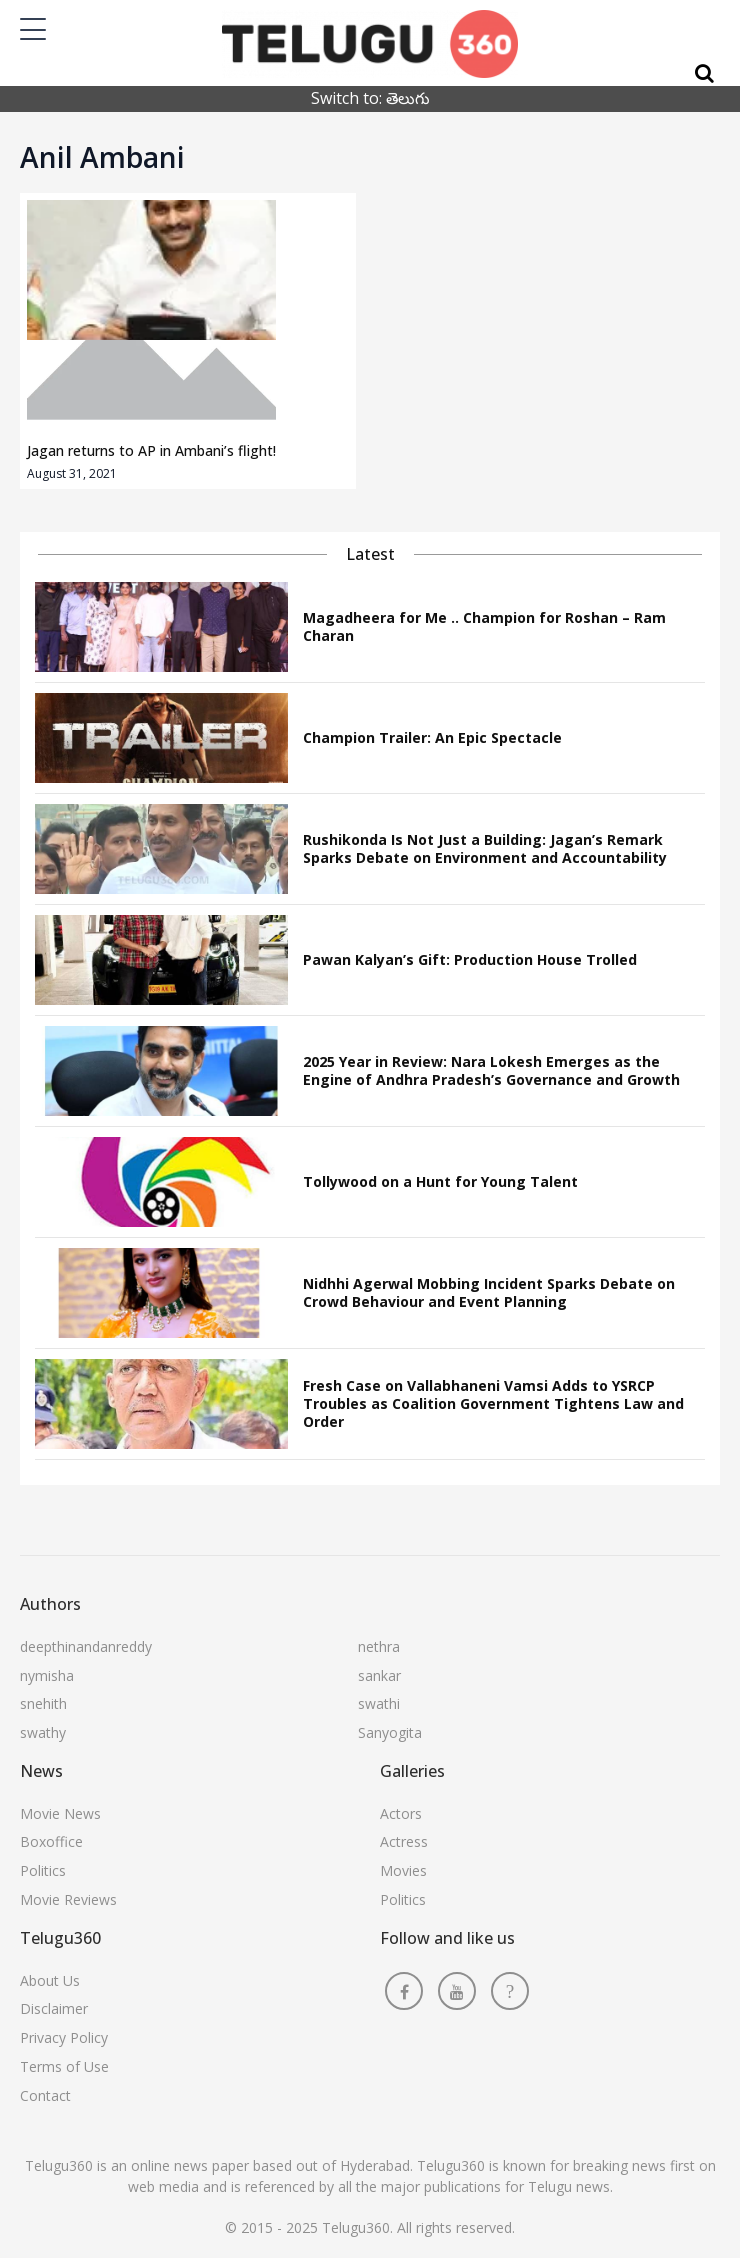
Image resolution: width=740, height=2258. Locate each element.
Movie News (60, 1813)
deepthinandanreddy (86, 1646)
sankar (379, 1675)
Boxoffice (51, 1841)
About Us (50, 1980)
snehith (43, 1703)
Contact (45, 2095)
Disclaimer (54, 2008)
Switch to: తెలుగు (370, 98)
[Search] (704, 73)
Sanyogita (390, 1732)
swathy (43, 1732)
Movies (403, 1870)
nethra (379, 1646)
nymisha (47, 1675)
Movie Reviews (68, 1899)
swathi (379, 1703)
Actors (401, 1813)
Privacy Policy (64, 2037)
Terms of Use (64, 2066)
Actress (404, 1841)
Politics (43, 1870)
